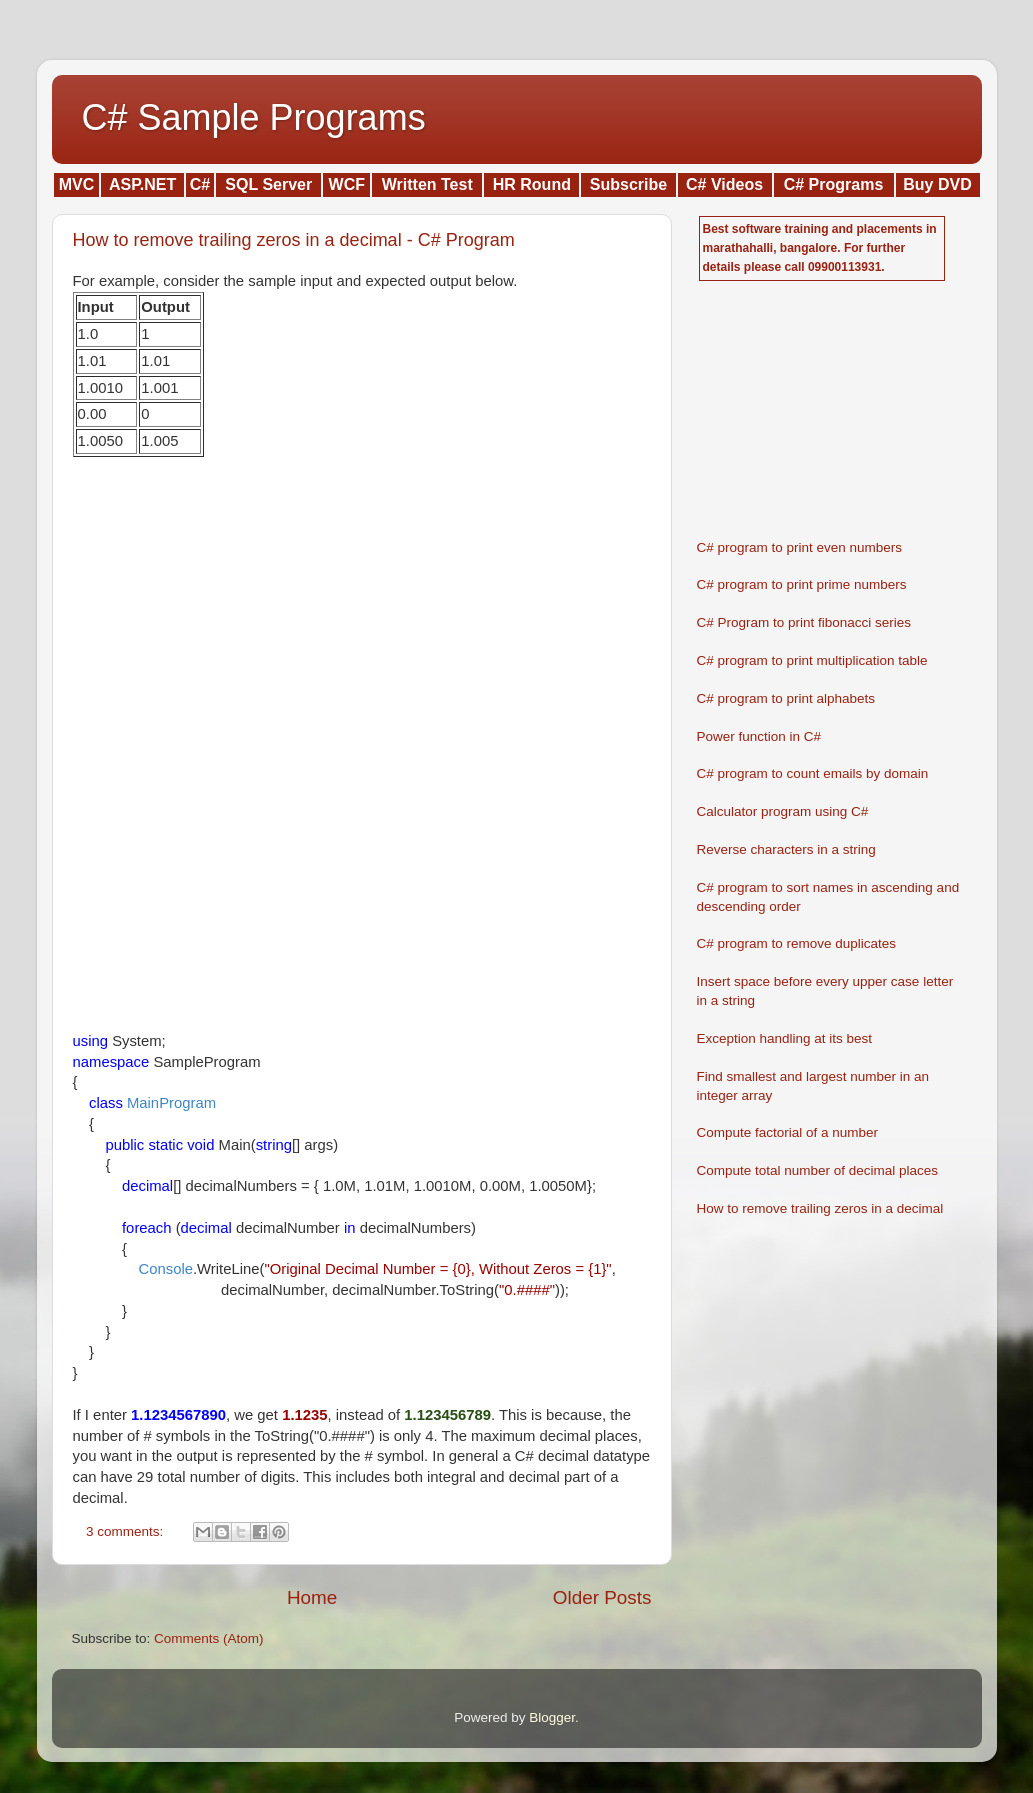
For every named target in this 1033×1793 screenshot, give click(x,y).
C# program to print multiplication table (812, 660)
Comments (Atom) (209, 1638)
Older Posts (602, 1597)
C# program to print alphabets (786, 698)
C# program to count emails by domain (813, 773)
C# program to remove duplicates (797, 943)
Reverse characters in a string (786, 849)
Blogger (552, 1717)
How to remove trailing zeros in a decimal (820, 1208)
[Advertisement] (223, 623)
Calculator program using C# (783, 811)
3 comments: (126, 1531)
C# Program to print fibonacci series (804, 622)
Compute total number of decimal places (818, 1170)
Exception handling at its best (785, 1038)
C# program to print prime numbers (802, 584)
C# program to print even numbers (800, 547)
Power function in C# (759, 736)
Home (312, 1597)
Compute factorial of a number (788, 1132)
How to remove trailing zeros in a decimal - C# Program (294, 240)
